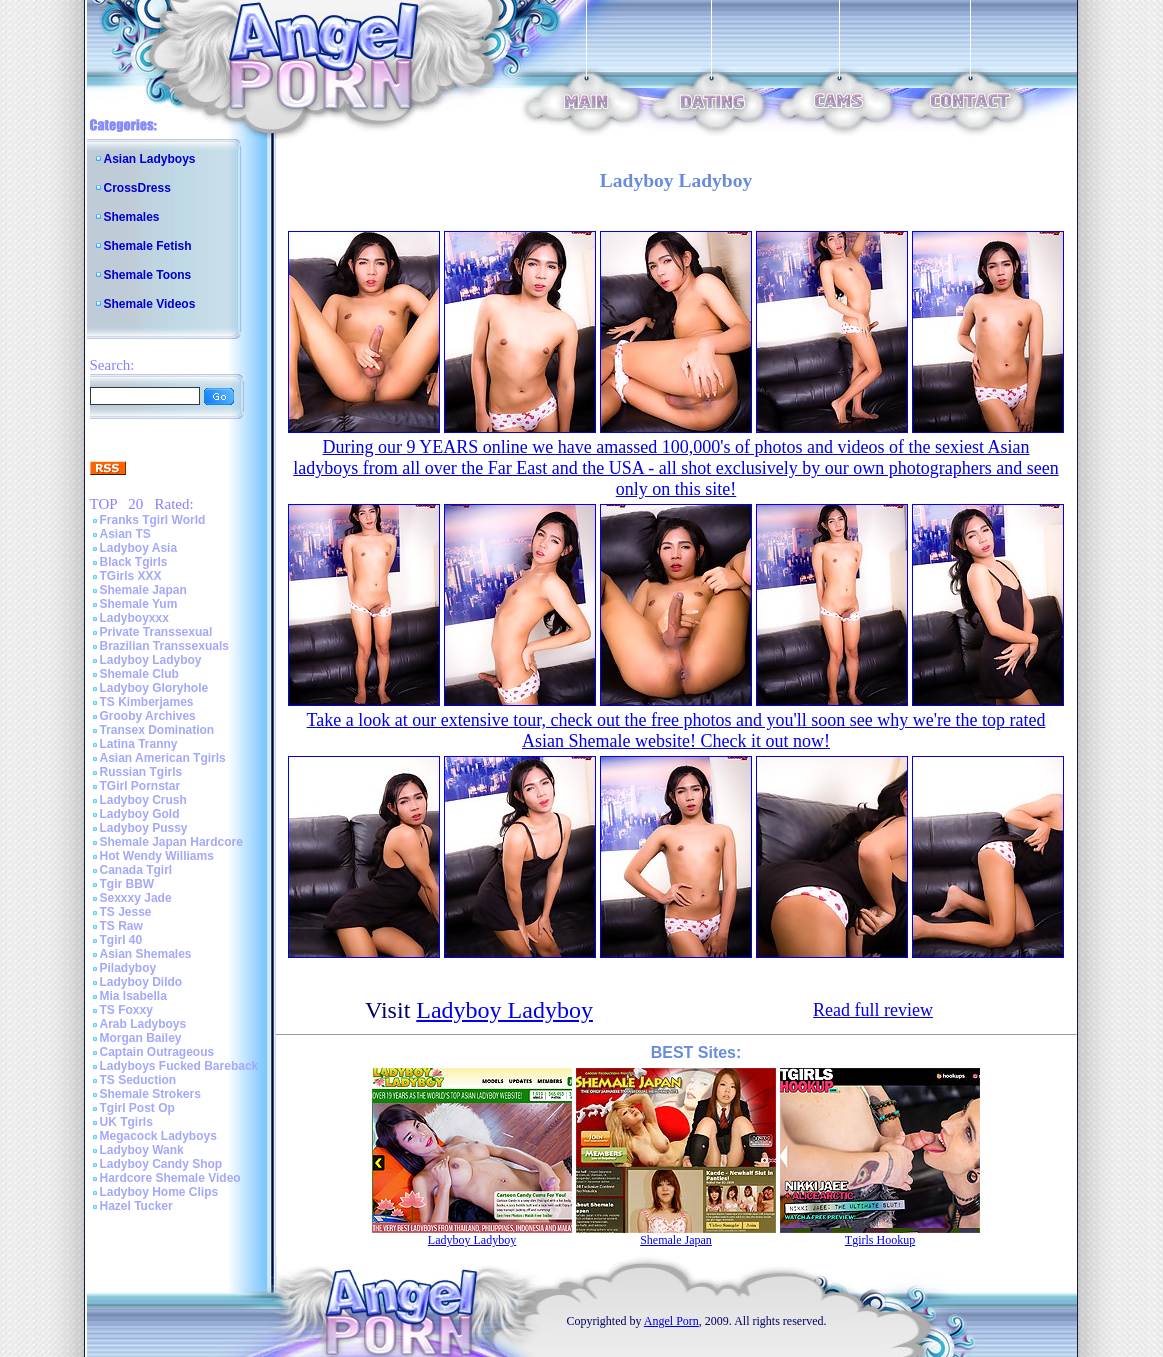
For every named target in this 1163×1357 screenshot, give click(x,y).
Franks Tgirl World (153, 520)
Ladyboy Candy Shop (161, 1164)
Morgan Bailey (141, 1038)
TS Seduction (138, 1080)
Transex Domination (157, 730)
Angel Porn (671, 1321)
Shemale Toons (148, 275)
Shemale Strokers (150, 1094)
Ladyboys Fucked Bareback (179, 1066)
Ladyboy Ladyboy (151, 660)
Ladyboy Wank (142, 1150)
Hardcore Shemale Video (170, 1178)
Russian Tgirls (141, 772)
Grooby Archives (148, 716)
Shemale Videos (150, 304)
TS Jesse (126, 912)
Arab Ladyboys (143, 1024)
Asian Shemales (146, 954)
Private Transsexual (156, 632)
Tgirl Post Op (137, 1108)
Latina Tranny (139, 744)
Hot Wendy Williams (157, 856)
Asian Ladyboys (150, 159)
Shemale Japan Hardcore (171, 842)
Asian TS (125, 534)
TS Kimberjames (147, 702)
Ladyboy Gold (140, 814)
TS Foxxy (126, 1010)
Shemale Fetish (148, 246)
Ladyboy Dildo (141, 982)
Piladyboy (128, 968)
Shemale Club (139, 674)
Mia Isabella (133, 996)
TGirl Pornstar (140, 786)
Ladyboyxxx (134, 618)
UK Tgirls (126, 1122)
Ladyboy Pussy (144, 828)
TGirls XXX (131, 576)
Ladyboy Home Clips (159, 1192)
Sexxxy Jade (136, 898)
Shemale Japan (143, 590)
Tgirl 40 (121, 940)
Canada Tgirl (136, 870)
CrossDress (137, 188)
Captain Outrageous (157, 1052)
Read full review (873, 1010)
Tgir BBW (127, 884)
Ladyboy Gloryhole (154, 688)
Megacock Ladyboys (158, 1136)
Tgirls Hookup (880, 1240)
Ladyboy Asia (139, 548)
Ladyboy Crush (143, 800)
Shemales (132, 217)
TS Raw (121, 926)
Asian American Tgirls (163, 758)
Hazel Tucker (136, 1206)
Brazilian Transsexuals (164, 646)
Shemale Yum (139, 604)
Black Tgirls (134, 562)
